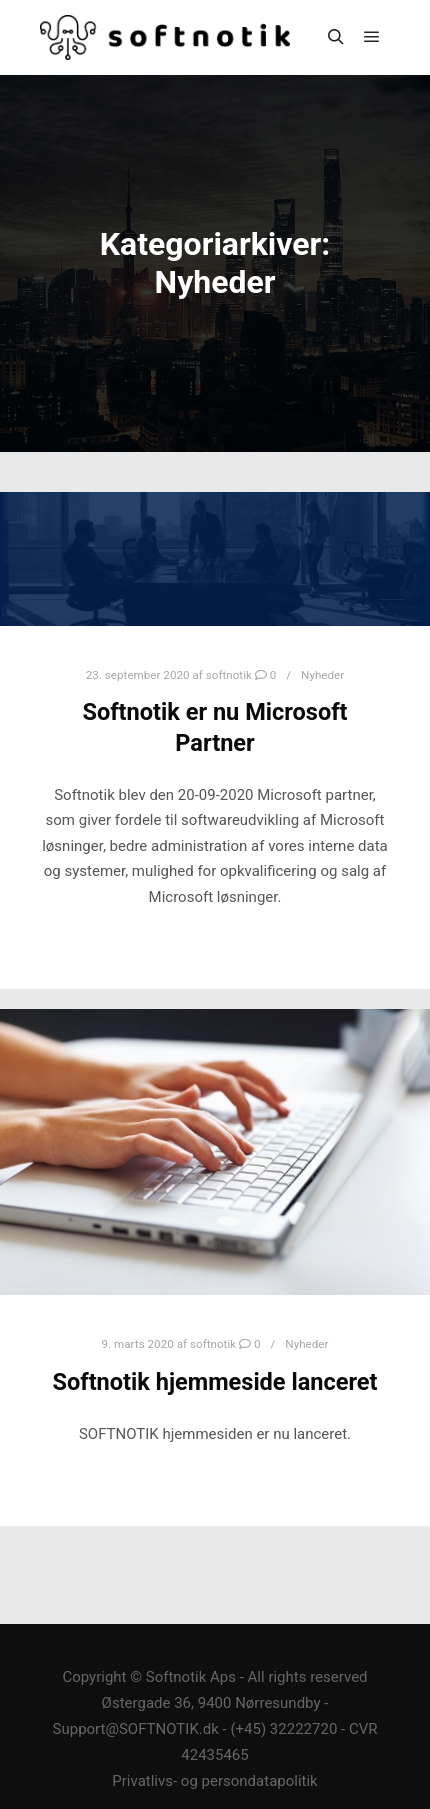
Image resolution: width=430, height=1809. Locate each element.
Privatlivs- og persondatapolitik (214, 1781)
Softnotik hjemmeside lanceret (214, 1382)
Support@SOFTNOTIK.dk (136, 1729)
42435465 (214, 1755)
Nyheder (322, 675)
